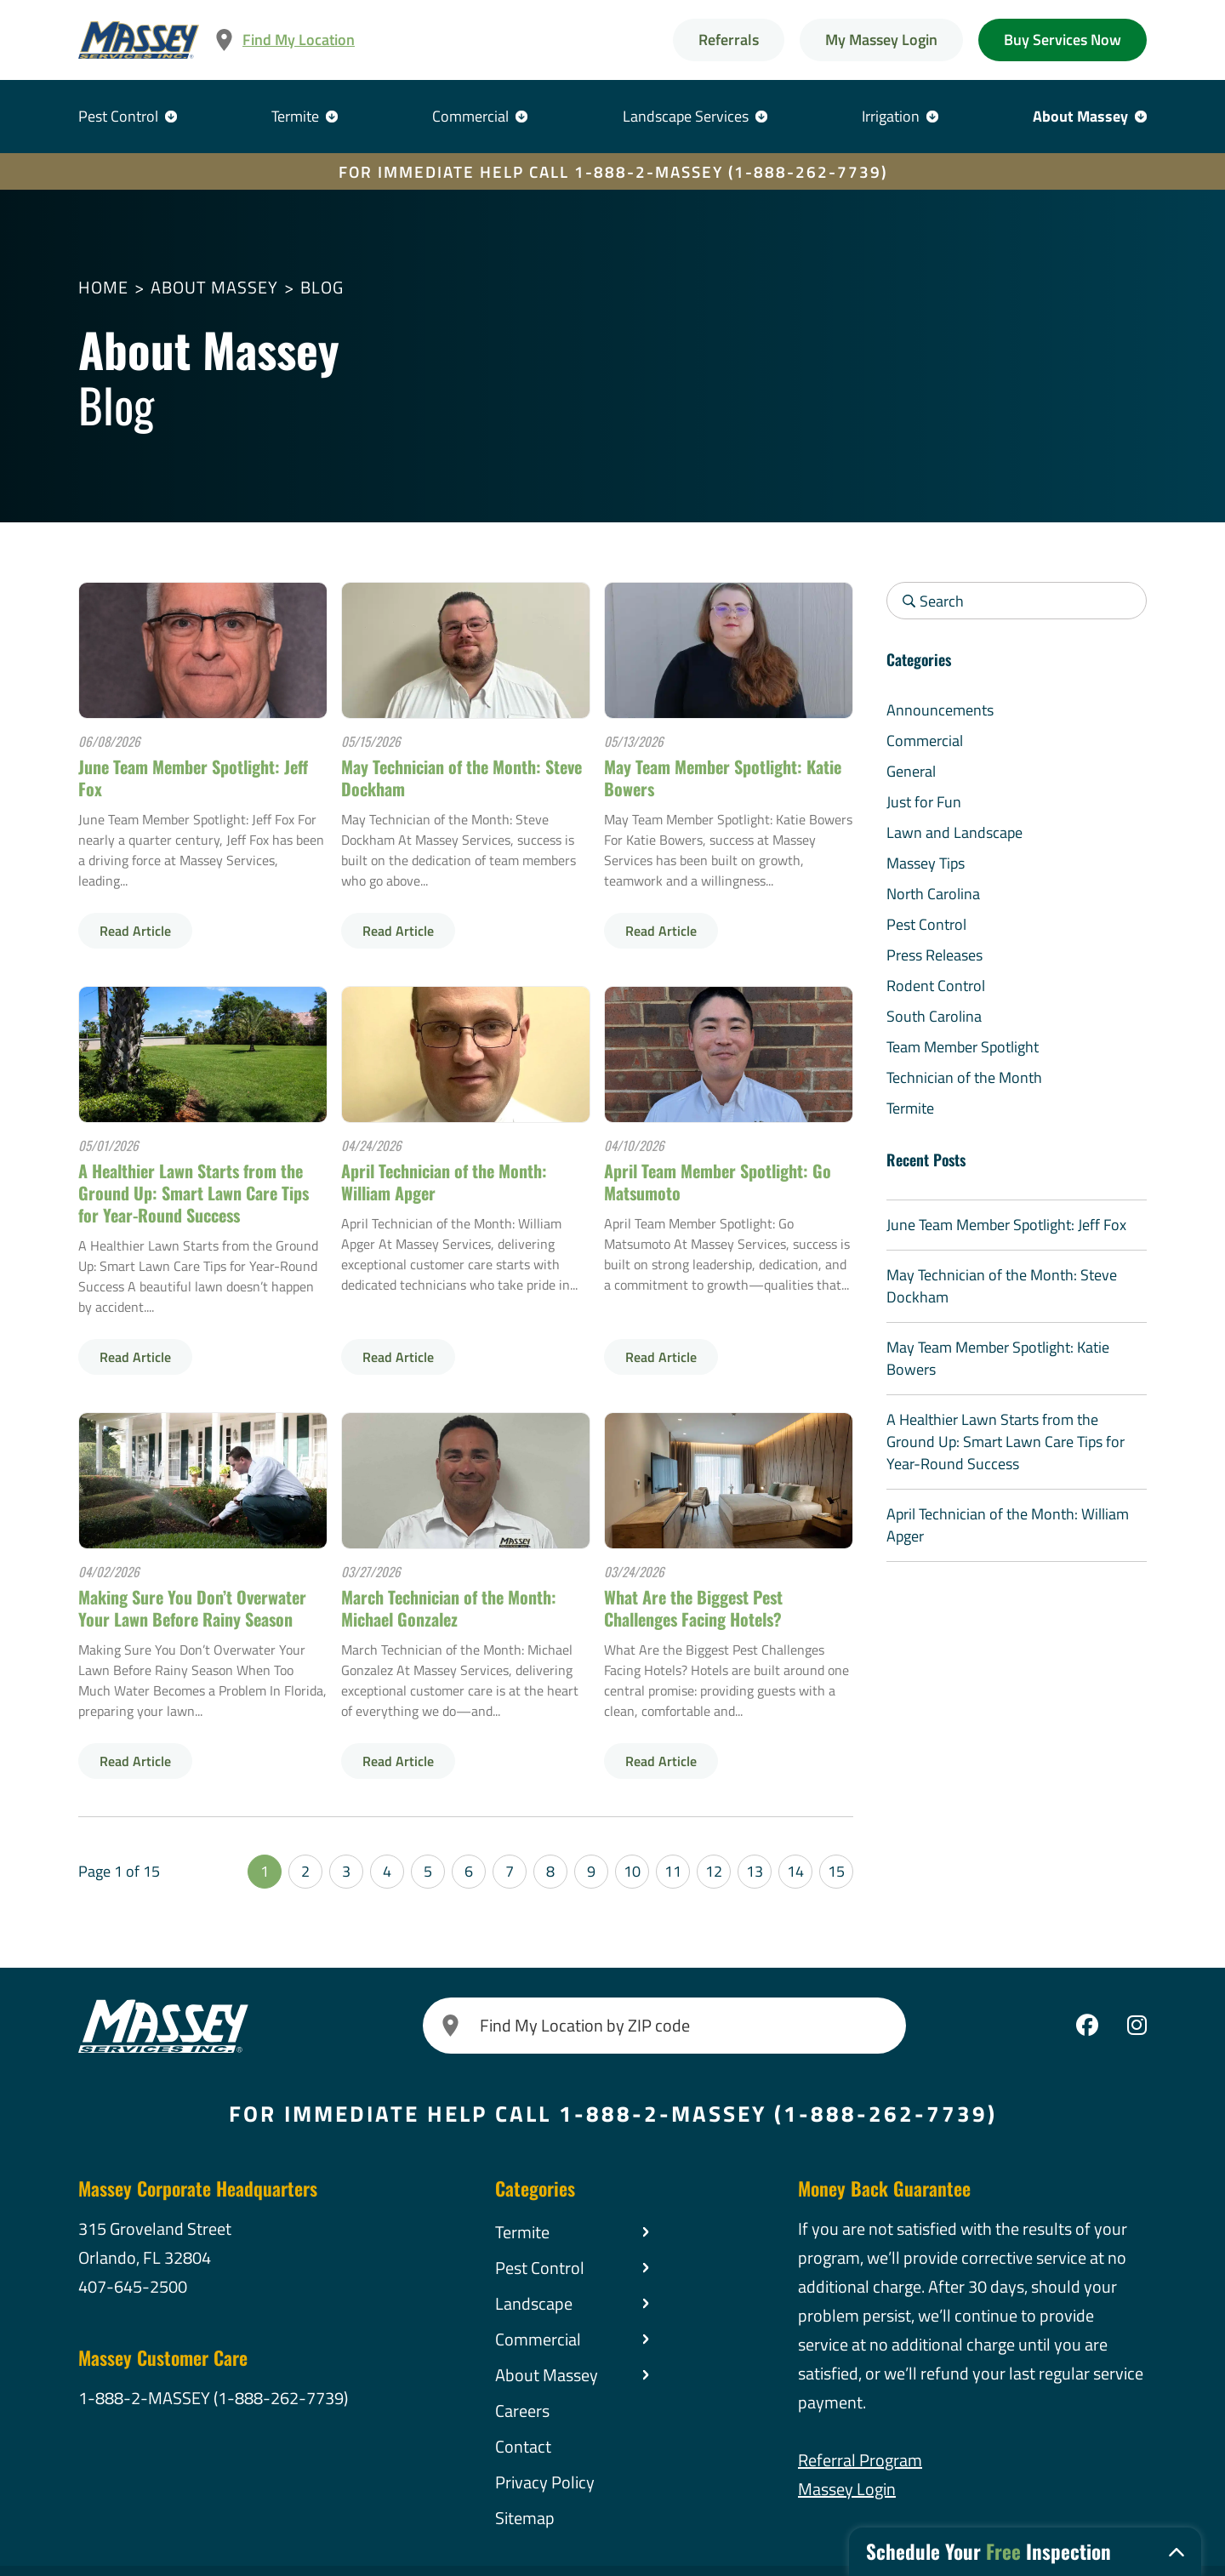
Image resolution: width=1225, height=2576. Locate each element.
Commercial (470, 116)
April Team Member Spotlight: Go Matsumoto (717, 1181)
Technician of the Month (964, 1077)
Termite (295, 116)
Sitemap (525, 2518)
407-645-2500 (132, 2286)
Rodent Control (935, 985)
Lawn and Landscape (954, 832)
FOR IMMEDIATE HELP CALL (613, 171)
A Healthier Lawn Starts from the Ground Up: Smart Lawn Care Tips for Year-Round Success (193, 1193)
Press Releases (934, 954)
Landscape (534, 2303)
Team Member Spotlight (962, 1046)
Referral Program (860, 2460)
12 (713, 1871)
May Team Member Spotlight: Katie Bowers (722, 777)
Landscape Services (686, 116)
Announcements (940, 709)
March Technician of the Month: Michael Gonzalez (448, 1608)
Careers (522, 2410)
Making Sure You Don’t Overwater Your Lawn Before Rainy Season (192, 1608)
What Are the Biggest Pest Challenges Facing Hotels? (693, 1608)
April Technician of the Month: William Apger (444, 1181)
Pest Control (118, 116)
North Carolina (933, 893)
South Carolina (934, 1016)
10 (632, 1871)
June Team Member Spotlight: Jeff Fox (193, 777)
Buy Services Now (1062, 39)
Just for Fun (923, 801)
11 (672, 1871)
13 (754, 1871)
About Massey (1080, 116)
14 (795, 1871)
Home (103, 287)
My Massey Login (881, 39)
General (911, 771)
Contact (523, 2446)
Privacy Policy (545, 2482)
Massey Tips (925, 863)
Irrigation (891, 116)
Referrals (728, 39)
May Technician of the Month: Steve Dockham (461, 777)
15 (836, 1871)
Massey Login (847, 2489)
